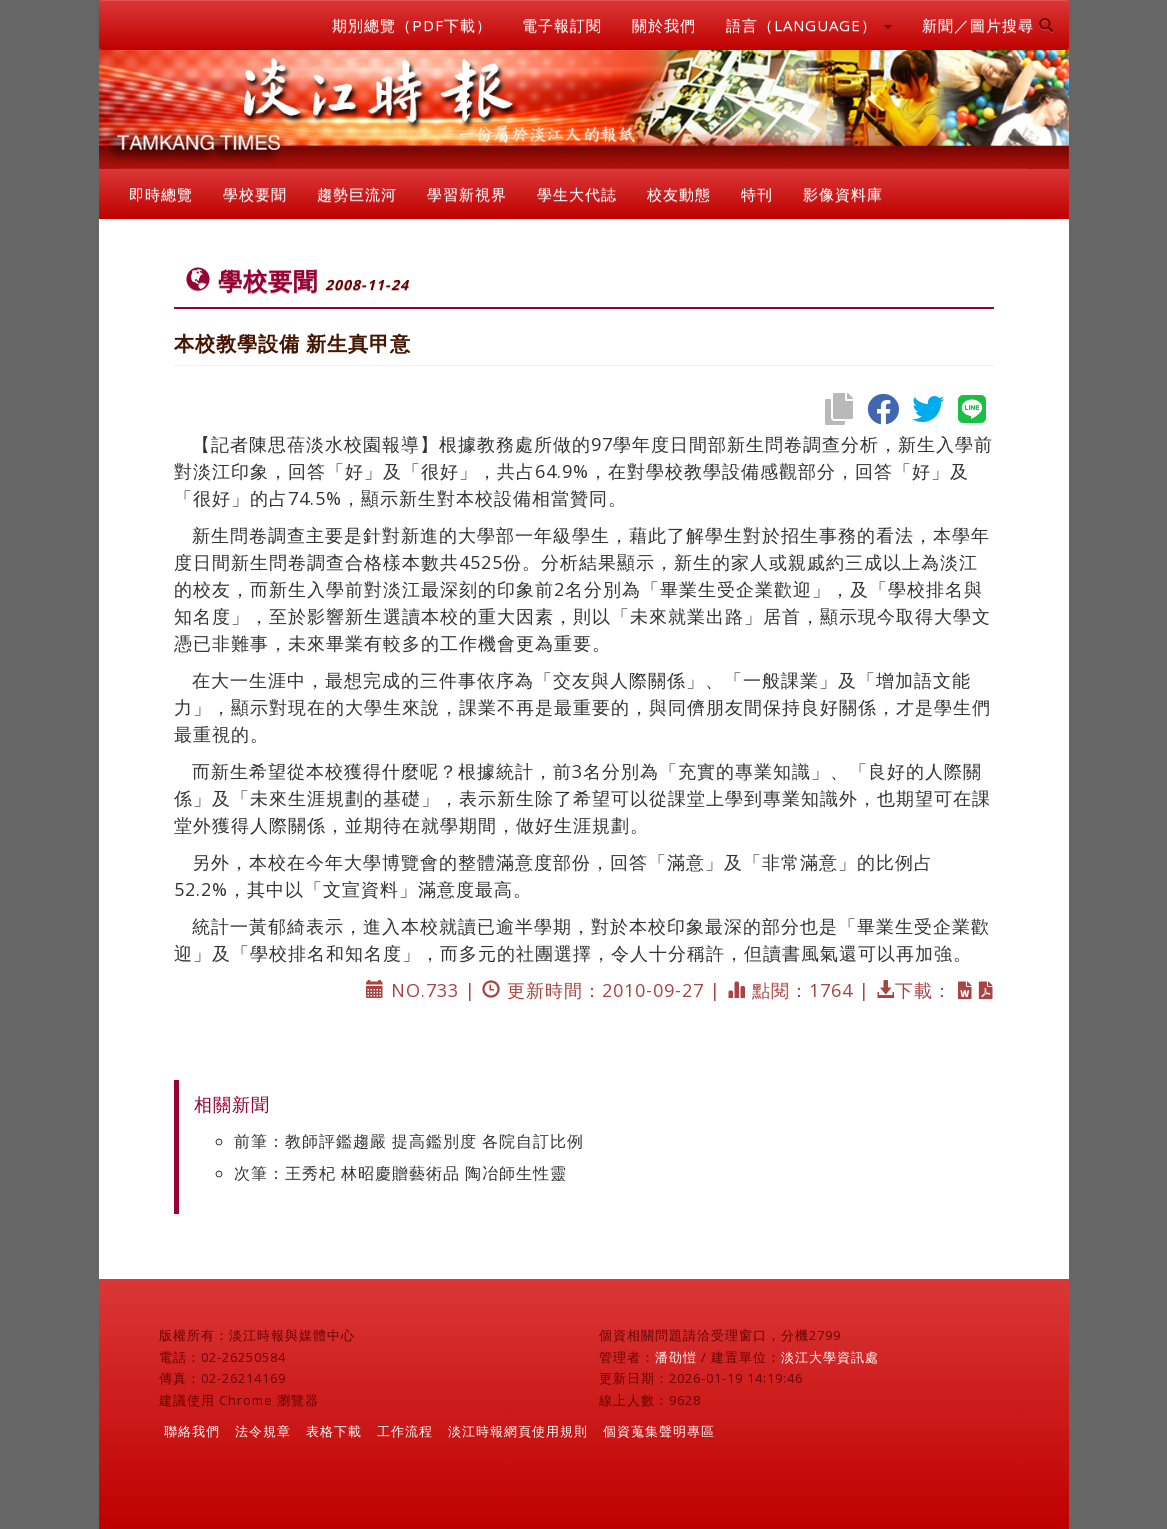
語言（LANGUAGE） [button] (809, 25)
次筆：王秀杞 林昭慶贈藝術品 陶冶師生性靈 (400, 1173)
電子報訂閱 (562, 25)
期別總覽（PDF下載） (412, 25)
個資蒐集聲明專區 (659, 1431)
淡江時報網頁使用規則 (518, 1431)
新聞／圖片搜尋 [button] (988, 25)
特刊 (757, 194)
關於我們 (664, 25)
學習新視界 (467, 194)
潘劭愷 (676, 1357)
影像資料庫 (843, 194)
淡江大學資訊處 (830, 1357)
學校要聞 (255, 194)
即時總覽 (161, 194)
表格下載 (334, 1431)
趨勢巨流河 (357, 194)
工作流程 (405, 1431)
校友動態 (679, 194)
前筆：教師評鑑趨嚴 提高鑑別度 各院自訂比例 (409, 1141)
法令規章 (263, 1431)
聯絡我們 (192, 1431)
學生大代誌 (577, 194)
